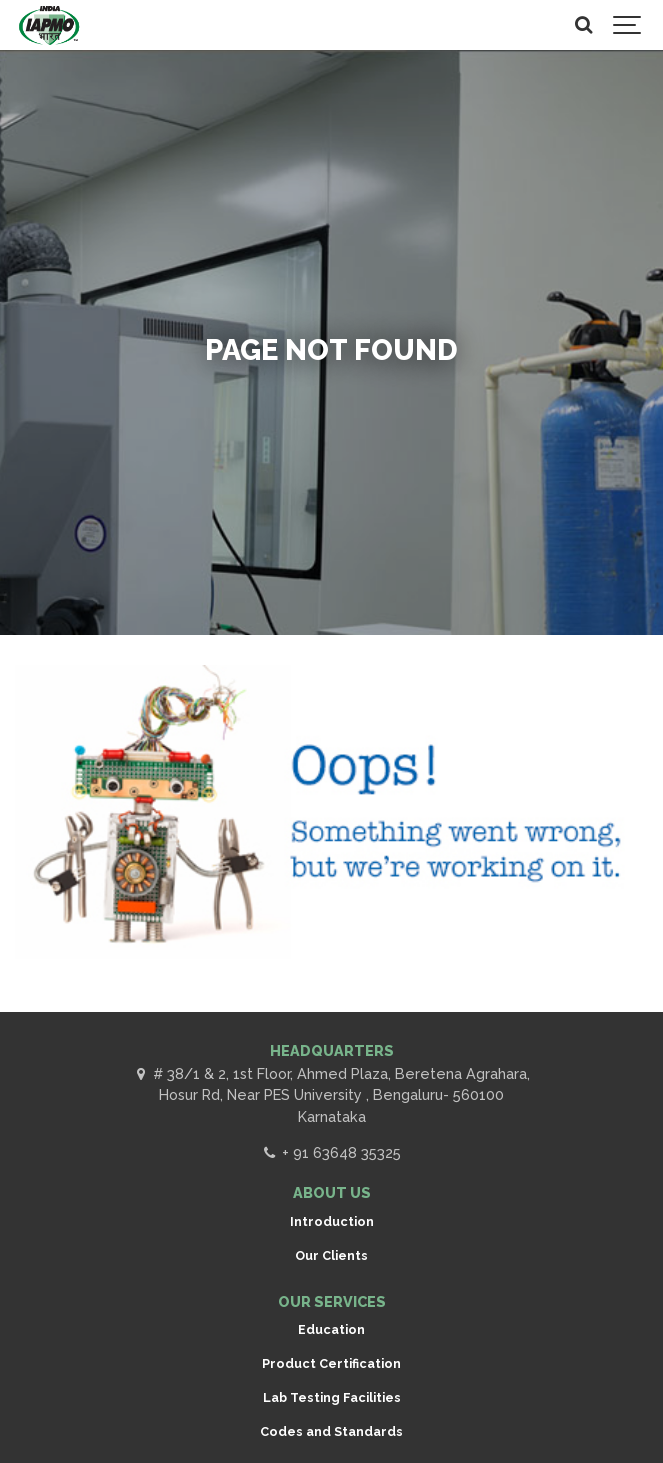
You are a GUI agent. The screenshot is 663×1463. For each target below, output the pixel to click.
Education (331, 1329)
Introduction (332, 1221)
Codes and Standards (331, 1431)
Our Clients (331, 1255)
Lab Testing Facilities (332, 1397)
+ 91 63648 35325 (331, 1152)
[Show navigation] (628, 25)
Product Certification (331, 1363)
